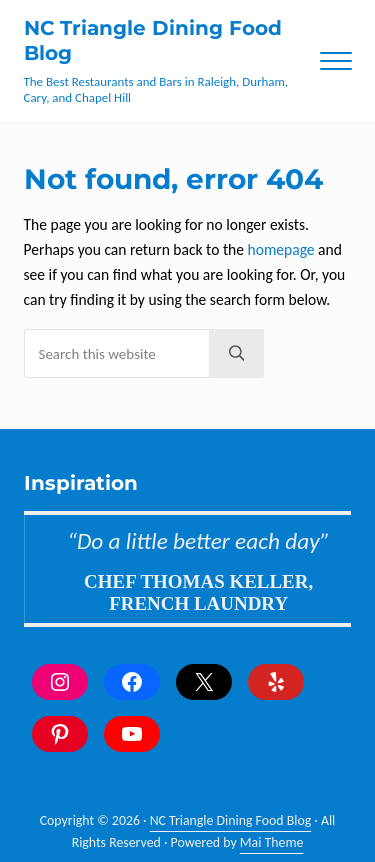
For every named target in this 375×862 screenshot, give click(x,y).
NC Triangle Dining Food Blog (231, 820)
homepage (281, 249)
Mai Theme (272, 842)
